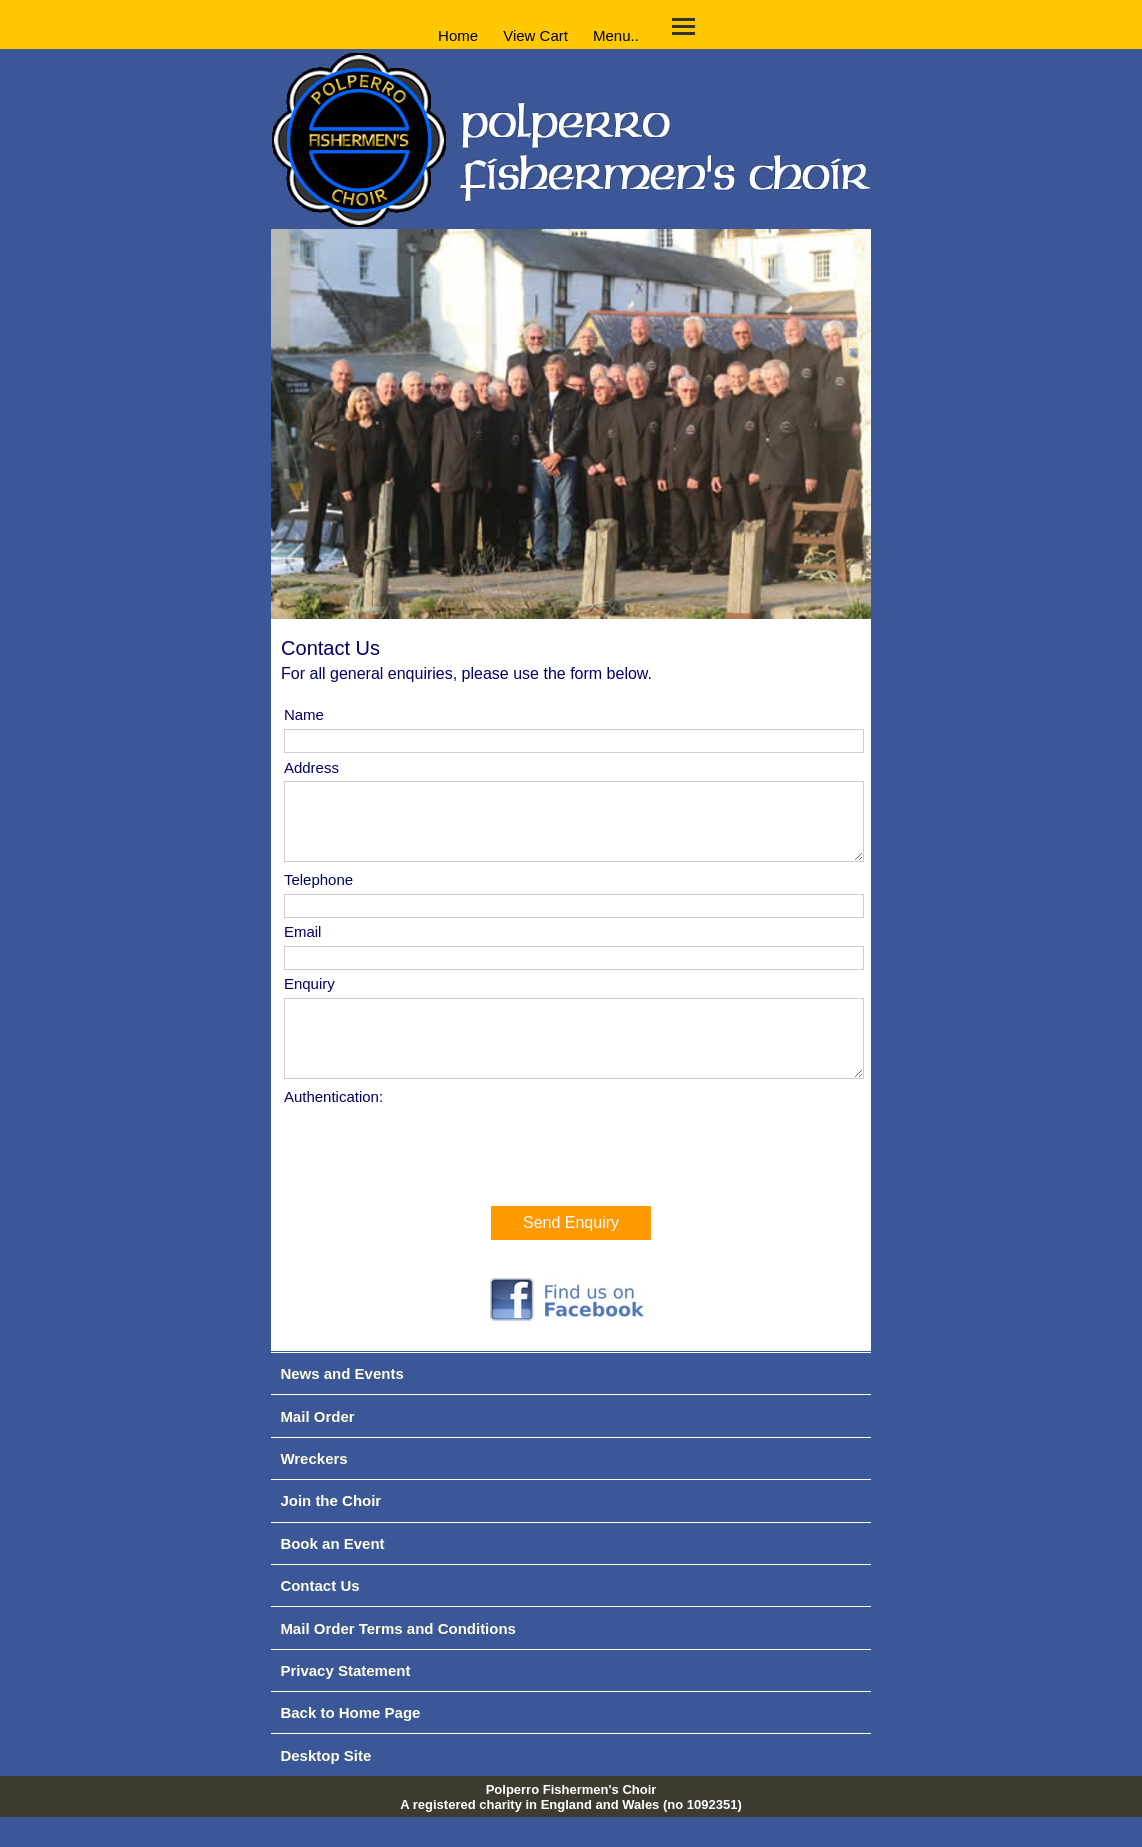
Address (311, 767)
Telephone (318, 894)
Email (303, 946)
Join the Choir (330, 1530)
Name (304, 714)
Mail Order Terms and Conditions (398, 1658)
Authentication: (333, 1126)
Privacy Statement (345, 1700)
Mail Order (317, 1446)
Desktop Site (325, 1785)
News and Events (341, 1403)
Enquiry (309, 998)
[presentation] (436, 1179)
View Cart (535, 34)
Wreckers (313, 1488)
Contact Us (319, 1615)
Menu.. (616, 34)
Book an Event (332, 1573)
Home (458, 34)
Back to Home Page (350, 1742)
